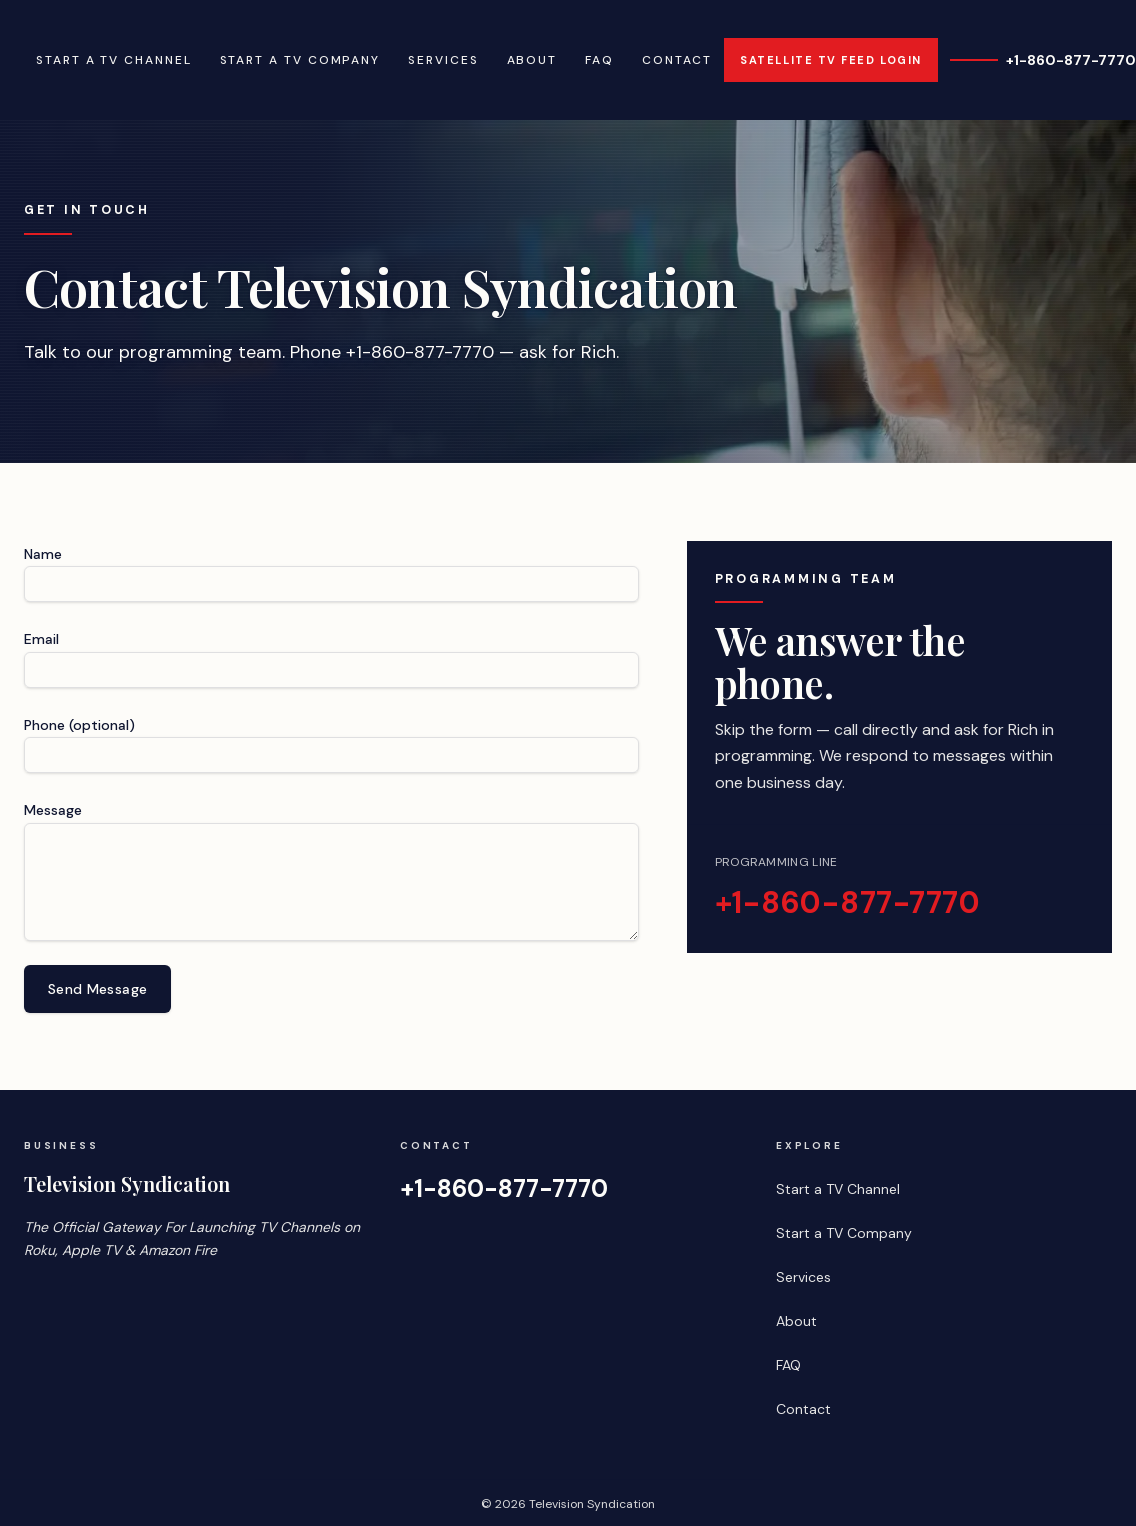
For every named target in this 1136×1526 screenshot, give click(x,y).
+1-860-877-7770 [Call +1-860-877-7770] (1043, 60)
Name (43, 554)
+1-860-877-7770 (848, 902)
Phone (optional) (79, 725)
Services (443, 60)
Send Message (97, 989)
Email (41, 639)
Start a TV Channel (114, 60)
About (532, 60)
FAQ (599, 60)
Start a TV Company (300, 60)
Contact (677, 60)
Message (53, 810)
